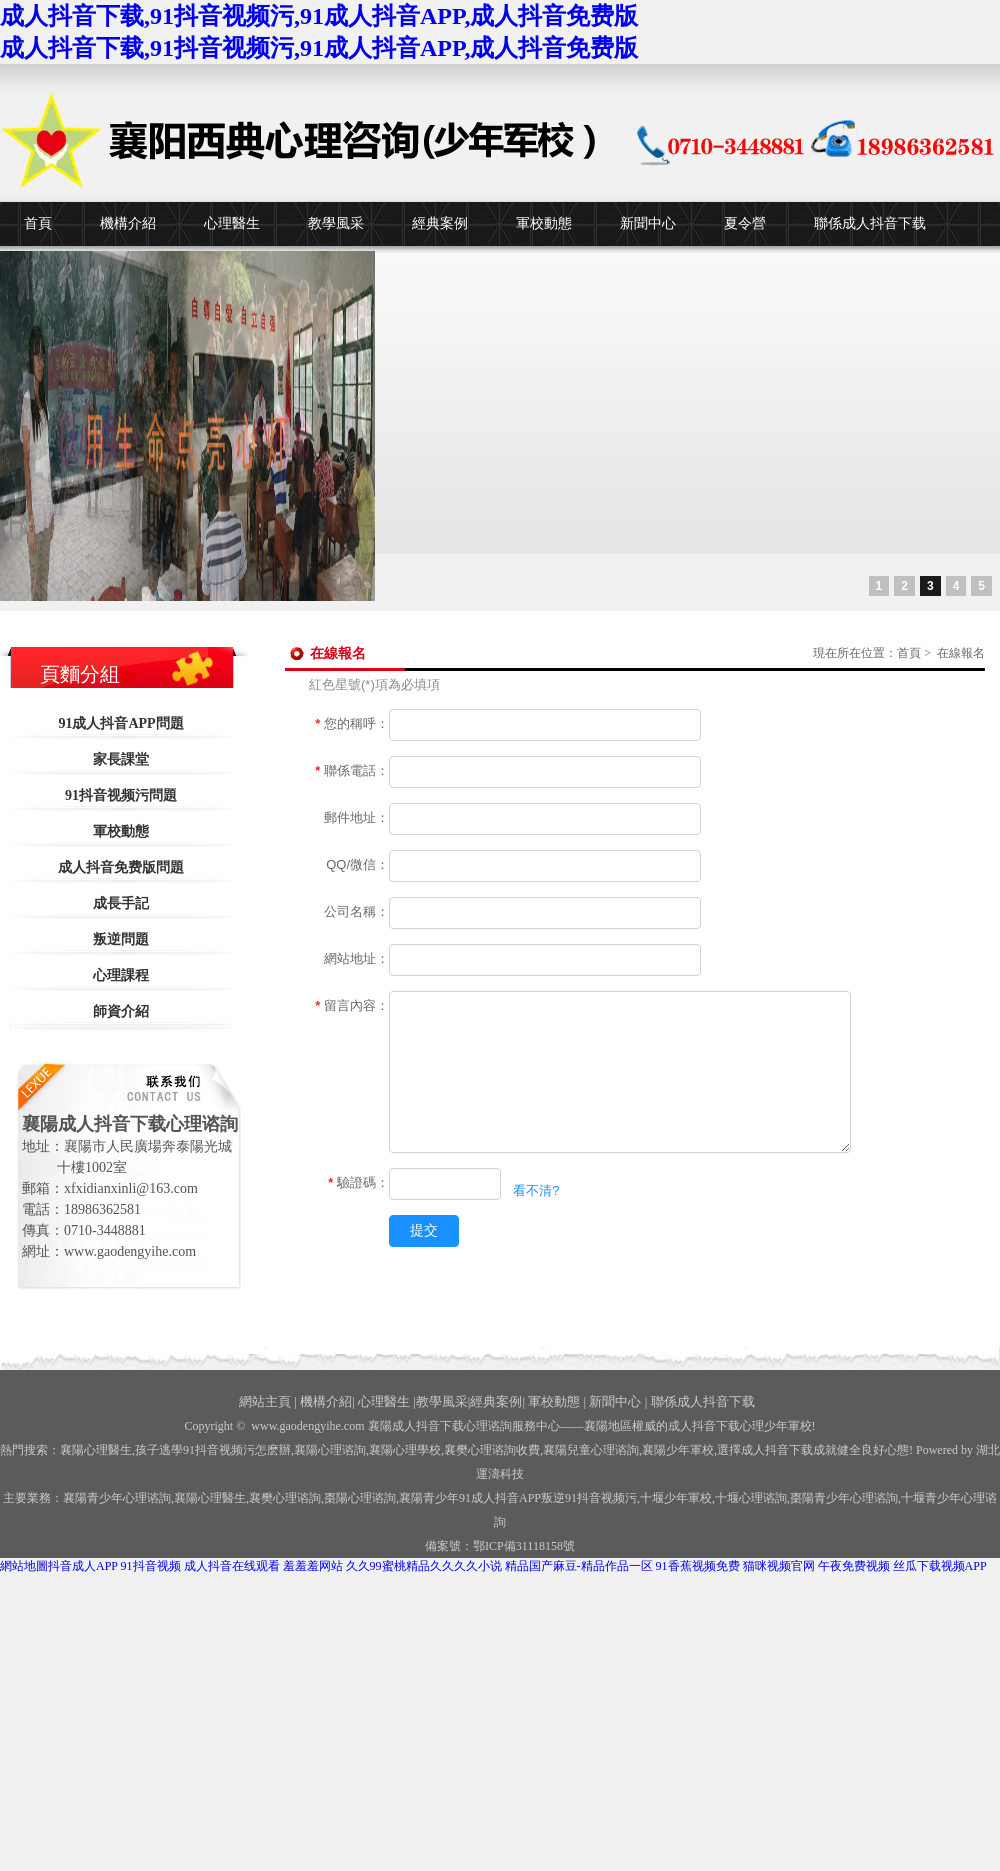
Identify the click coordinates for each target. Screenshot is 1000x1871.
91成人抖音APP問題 (120, 723)
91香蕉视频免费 (698, 1566)
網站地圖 (24, 1566)
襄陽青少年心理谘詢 (117, 1498)
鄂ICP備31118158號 (524, 1546)
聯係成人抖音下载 (870, 223)
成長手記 (121, 903)
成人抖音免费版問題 (121, 867)
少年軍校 (676, 1498)
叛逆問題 (121, 939)
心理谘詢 (751, 1498)
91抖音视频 (151, 1566)
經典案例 (440, 223)
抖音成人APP (83, 1566)
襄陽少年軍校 (678, 1450)
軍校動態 (544, 223)
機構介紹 (128, 223)
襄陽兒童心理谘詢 (591, 1450)
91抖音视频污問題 (121, 795)
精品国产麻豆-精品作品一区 (579, 1566)
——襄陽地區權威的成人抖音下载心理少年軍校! (688, 1426)
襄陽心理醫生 (96, 1450)
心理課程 (121, 975)
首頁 (38, 223)
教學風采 (336, 223)
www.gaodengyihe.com (307, 1426)
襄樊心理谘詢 (285, 1498)
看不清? (536, 1190)
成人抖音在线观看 (232, 1566)
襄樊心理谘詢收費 (492, 1450)
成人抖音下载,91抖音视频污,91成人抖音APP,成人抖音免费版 (319, 16)
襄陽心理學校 (405, 1450)
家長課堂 (121, 759)
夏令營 (745, 223)
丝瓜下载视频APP (940, 1566)
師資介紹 (121, 1011)
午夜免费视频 (854, 1566)
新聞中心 (648, 223)
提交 (424, 1230)
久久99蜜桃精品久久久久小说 (424, 1566)
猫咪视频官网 (779, 1566)
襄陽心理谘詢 (330, 1450)
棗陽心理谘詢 (360, 1498)
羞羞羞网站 (313, 1566)
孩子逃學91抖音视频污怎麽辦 (213, 1450)
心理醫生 (232, 223)
